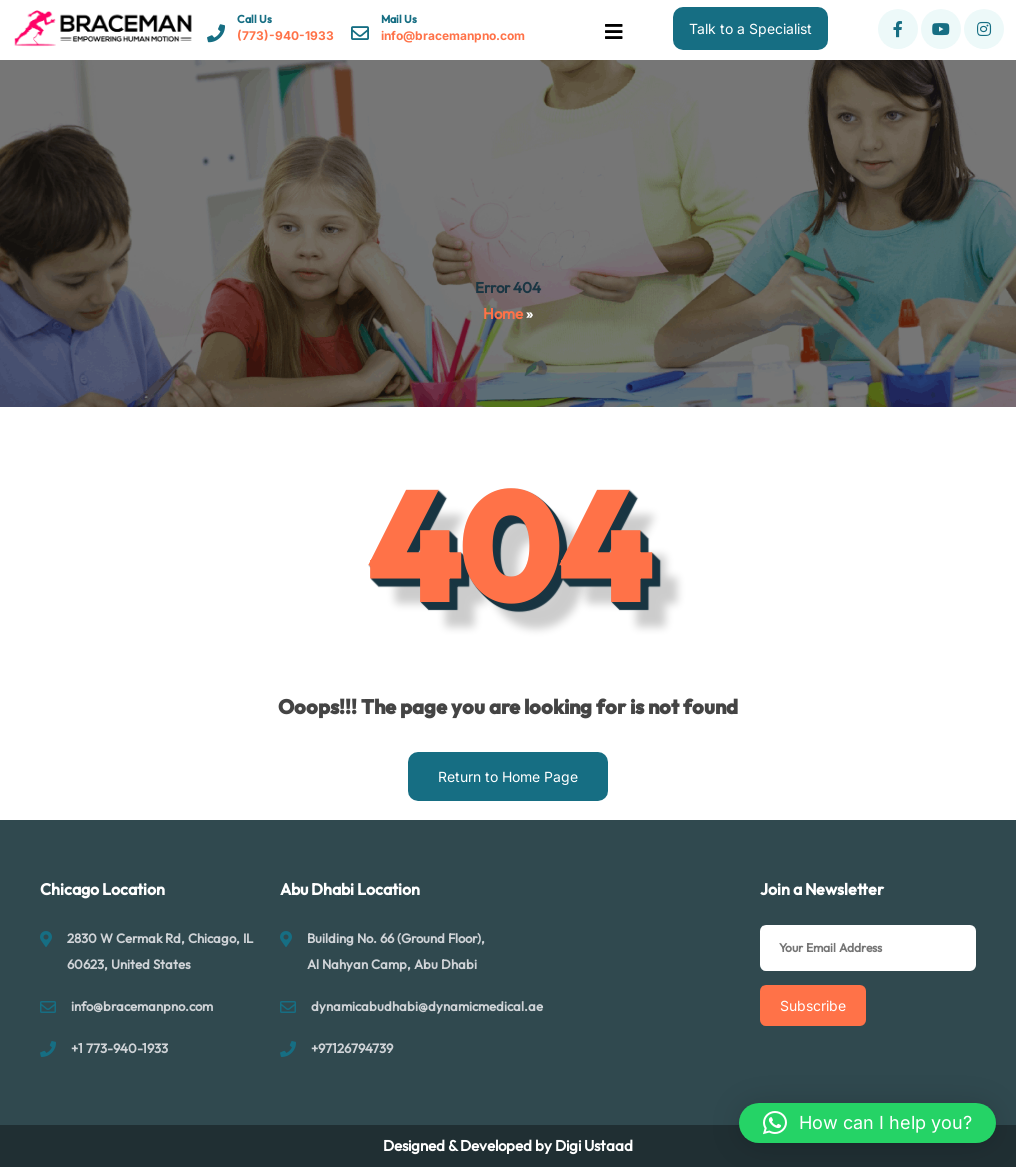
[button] (867, 1123)
